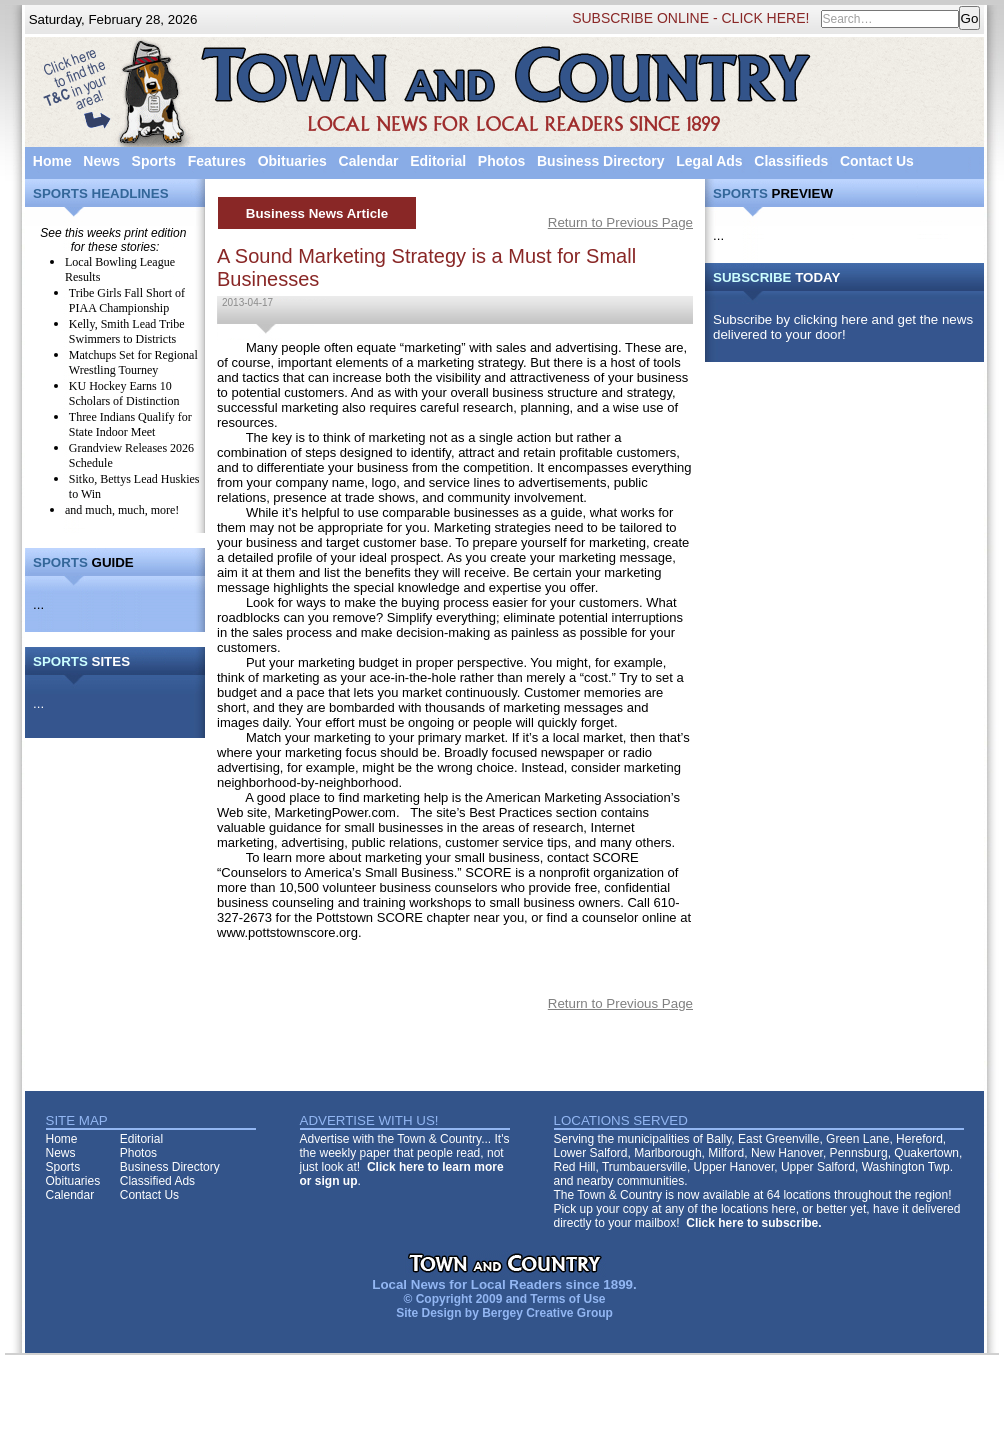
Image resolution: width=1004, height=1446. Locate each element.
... (38, 604)
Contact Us (877, 161)
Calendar (369, 161)
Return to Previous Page (620, 222)
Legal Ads (709, 161)
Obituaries (292, 161)
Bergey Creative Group (547, 1313)
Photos (501, 161)
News (101, 161)
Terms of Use (567, 1299)
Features (217, 161)
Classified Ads (157, 1181)
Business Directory (601, 161)
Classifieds (791, 161)
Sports (154, 161)
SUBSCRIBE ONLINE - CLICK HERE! (690, 18)
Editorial (438, 161)
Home (52, 161)
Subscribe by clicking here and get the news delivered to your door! (843, 327)
